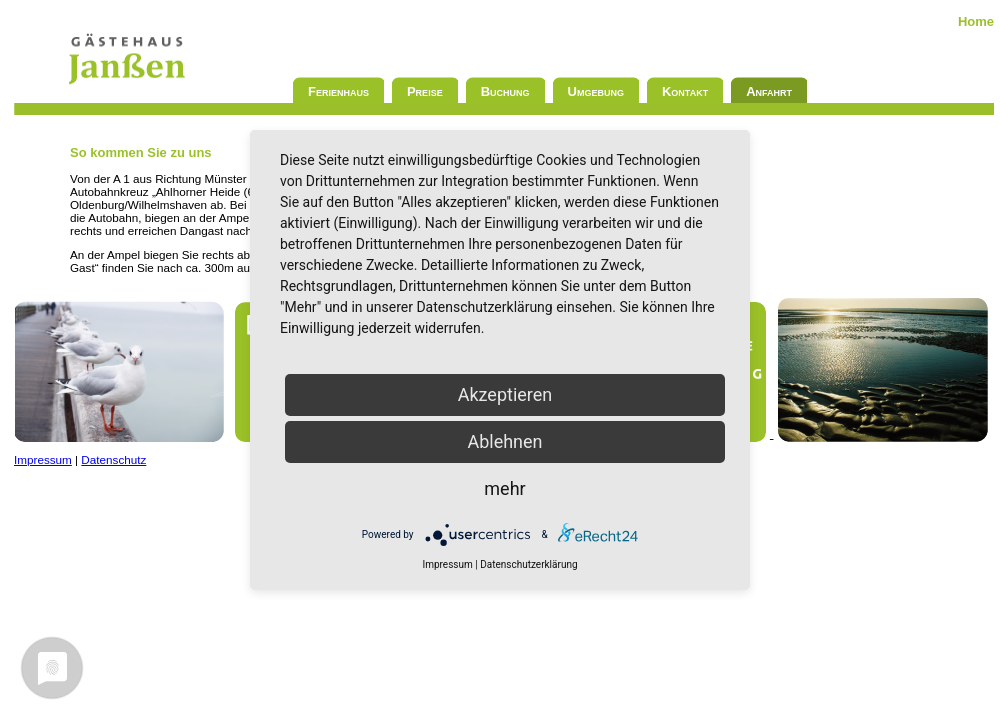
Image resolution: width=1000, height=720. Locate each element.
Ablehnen (504, 441)
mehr (504, 488)
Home (976, 21)
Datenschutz (113, 459)
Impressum (43, 459)
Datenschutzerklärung (528, 564)
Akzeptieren (505, 394)
